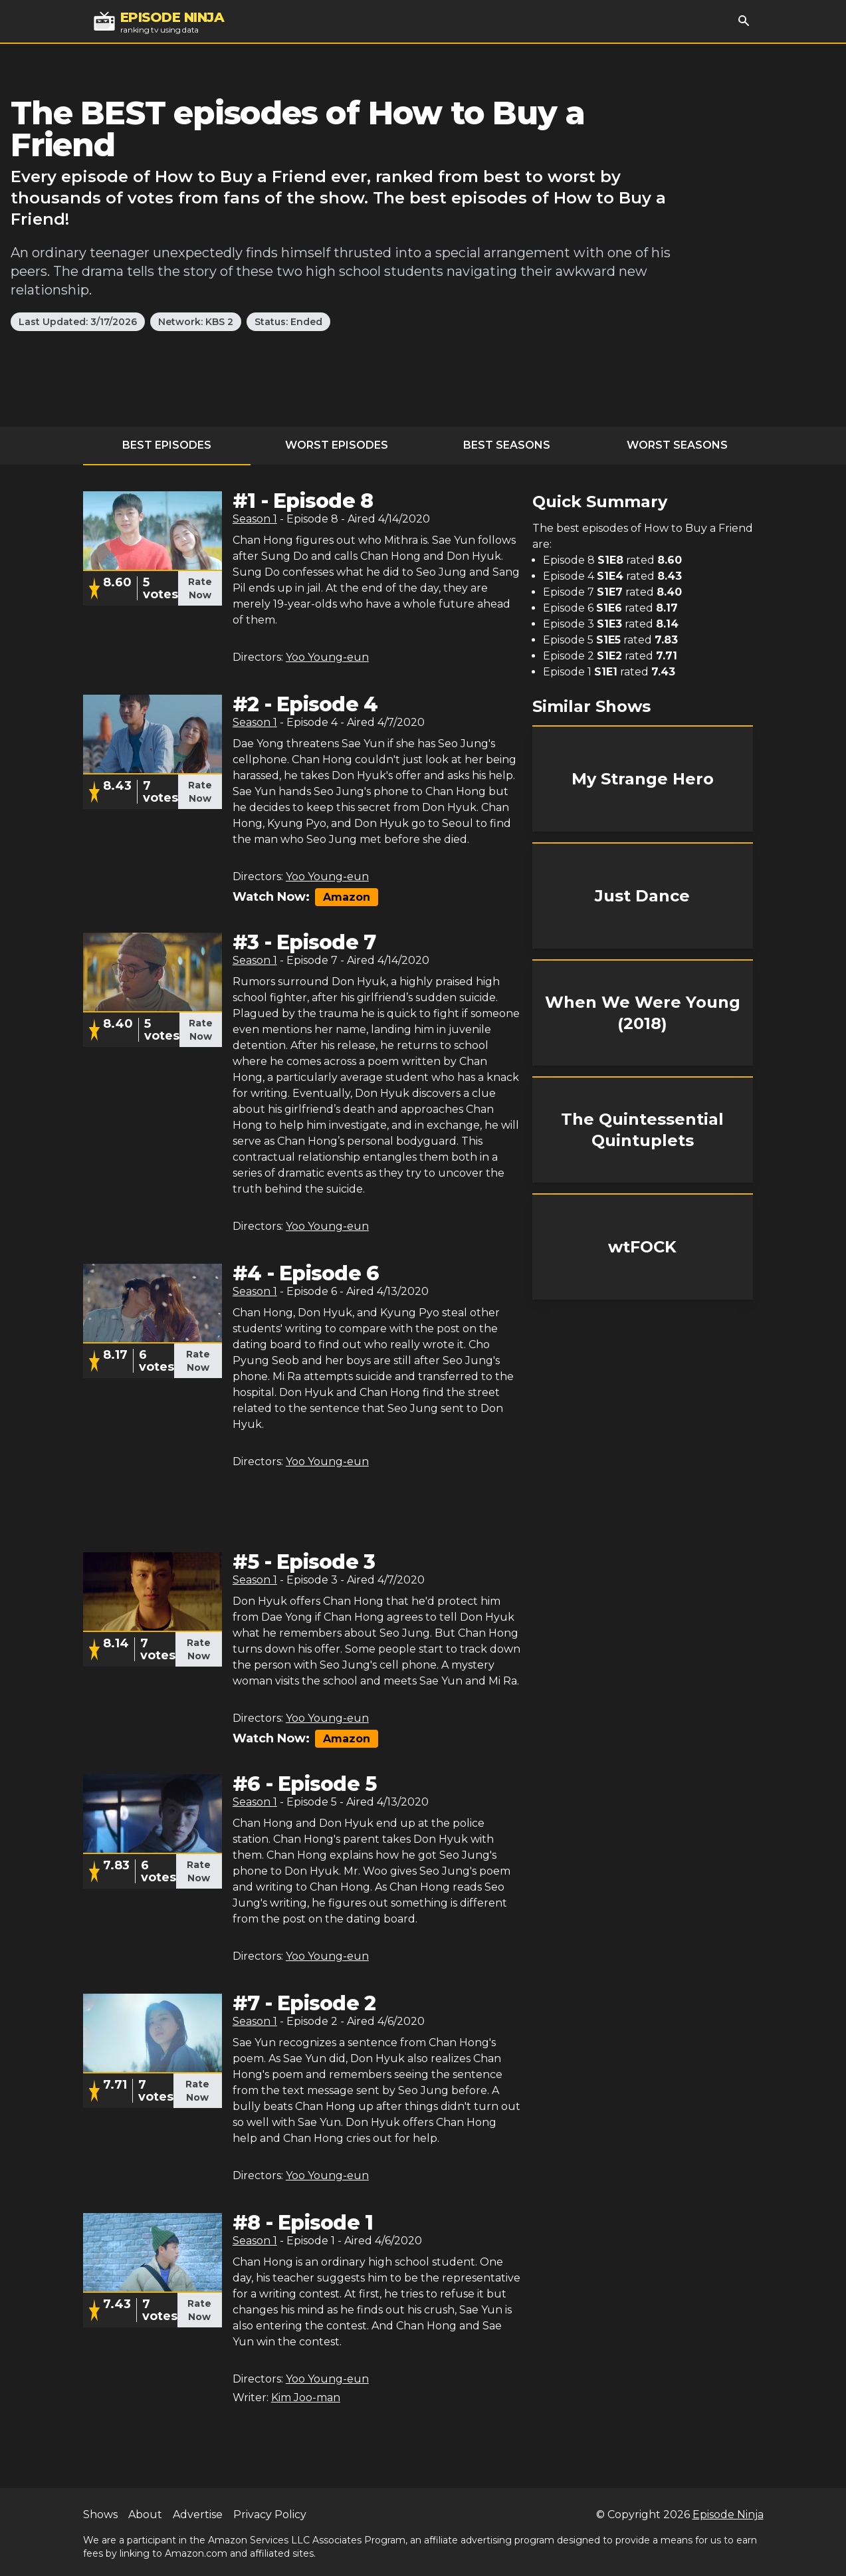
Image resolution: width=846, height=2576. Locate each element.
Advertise (198, 2514)
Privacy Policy (269, 2514)
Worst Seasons (677, 445)
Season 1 (255, 519)
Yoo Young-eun (327, 657)
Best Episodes (166, 445)
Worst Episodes (336, 445)
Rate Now (200, 588)
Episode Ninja (728, 2514)
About (145, 2514)
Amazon (346, 897)
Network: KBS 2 (195, 322)
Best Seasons (506, 445)
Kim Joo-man (305, 2397)
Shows (100, 2514)
